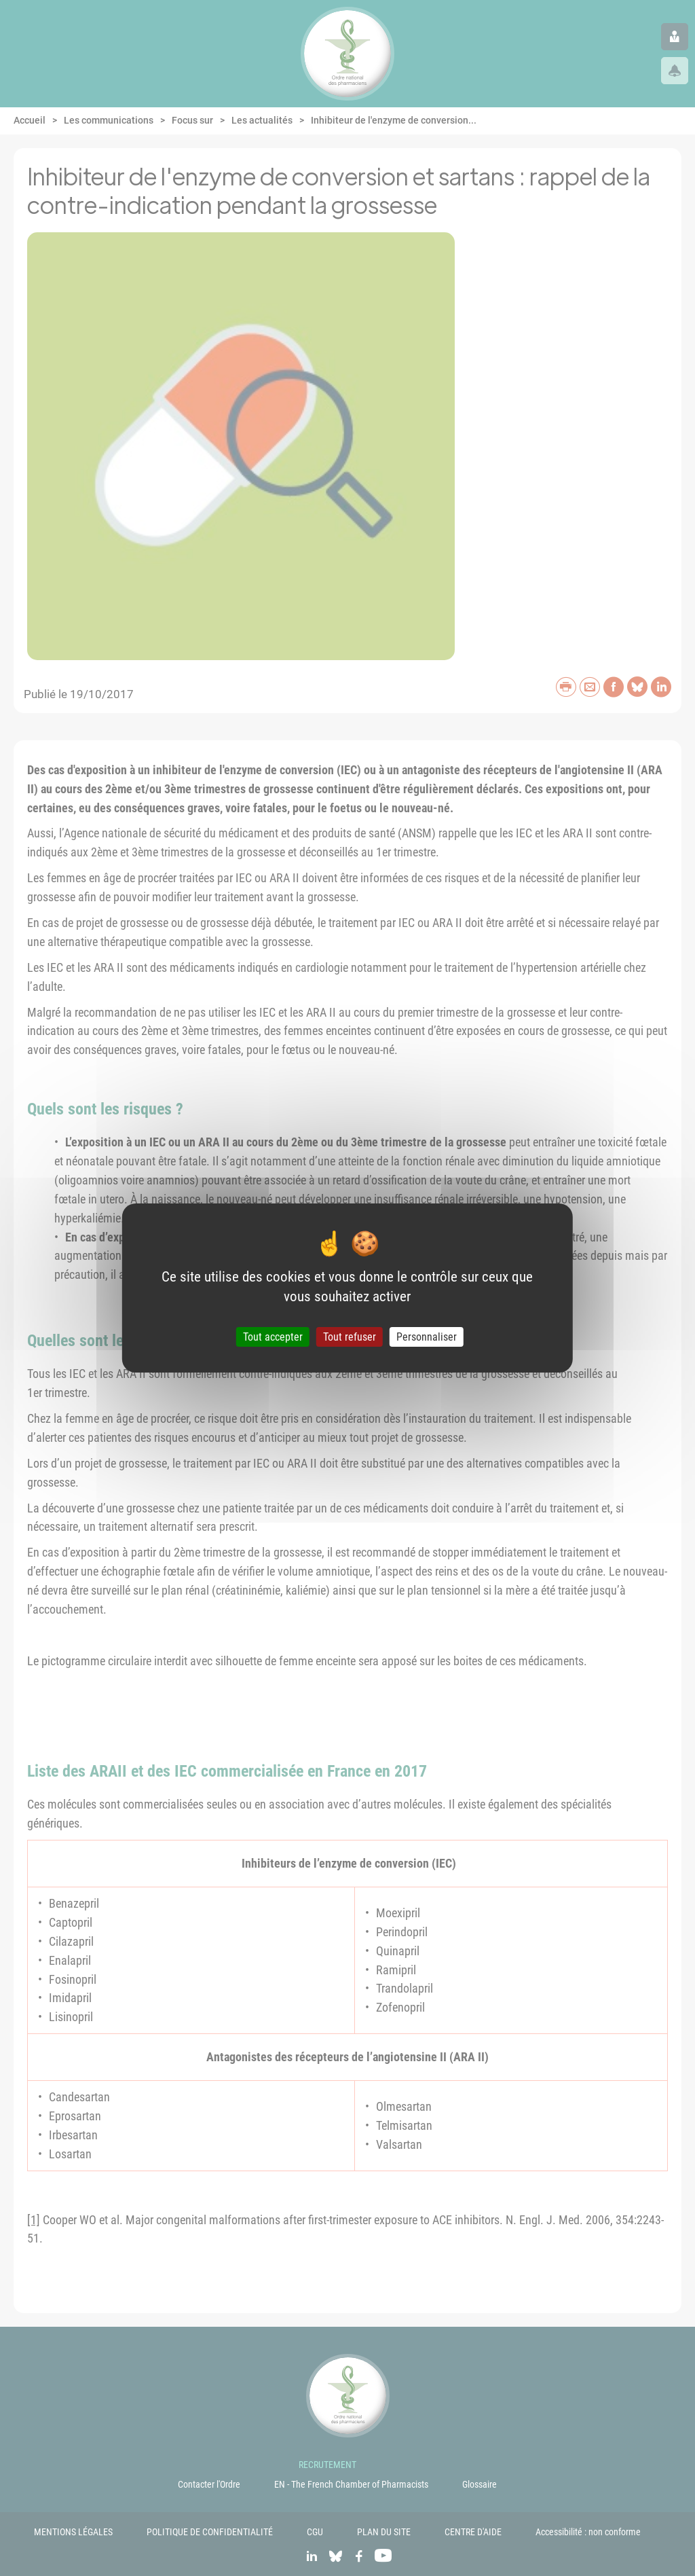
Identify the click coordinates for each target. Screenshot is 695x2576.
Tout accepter (273, 1336)
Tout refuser (349, 1336)
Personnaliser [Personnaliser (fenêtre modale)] (426, 1336)
